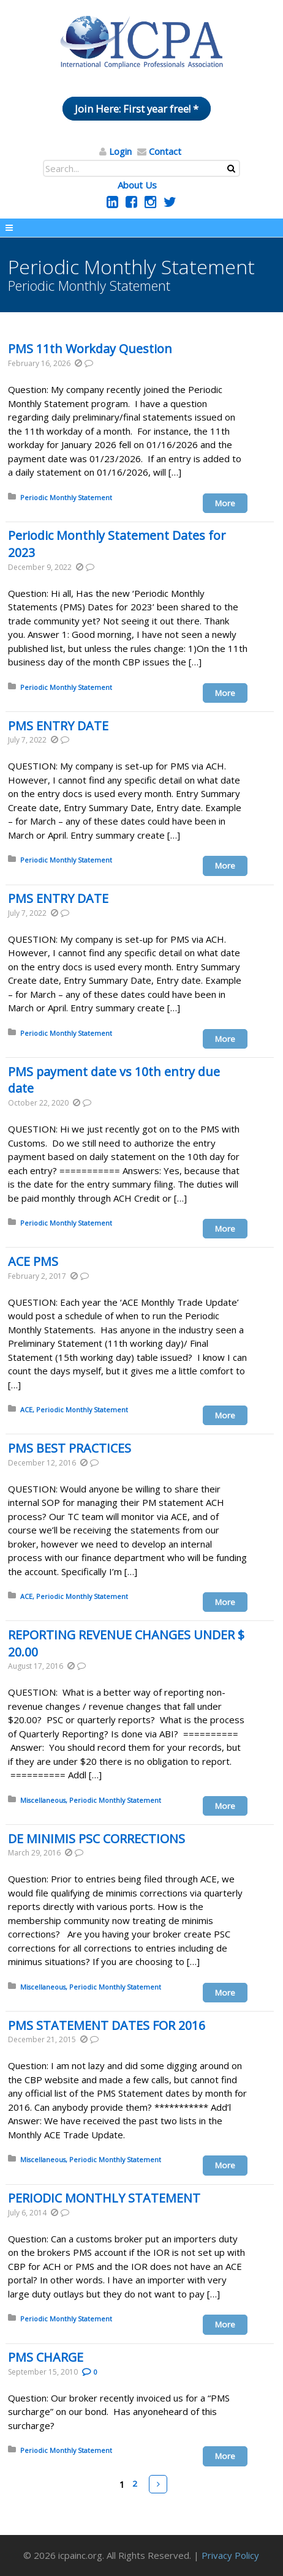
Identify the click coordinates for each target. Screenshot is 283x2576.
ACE (26, 1409)
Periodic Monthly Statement (66, 497)
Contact (165, 151)
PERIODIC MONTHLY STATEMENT (104, 2198)
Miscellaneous (43, 1800)
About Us (137, 185)
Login (120, 151)
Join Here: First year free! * (136, 109)
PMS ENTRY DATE (58, 725)
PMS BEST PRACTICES (69, 1448)
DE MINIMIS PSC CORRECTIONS (96, 1838)
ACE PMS (33, 1261)
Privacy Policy (230, 2555)
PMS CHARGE (45, 2357)
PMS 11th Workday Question (90, 348)
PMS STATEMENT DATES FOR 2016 (106, 2025)
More (225, 503)
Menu (141, 228)
